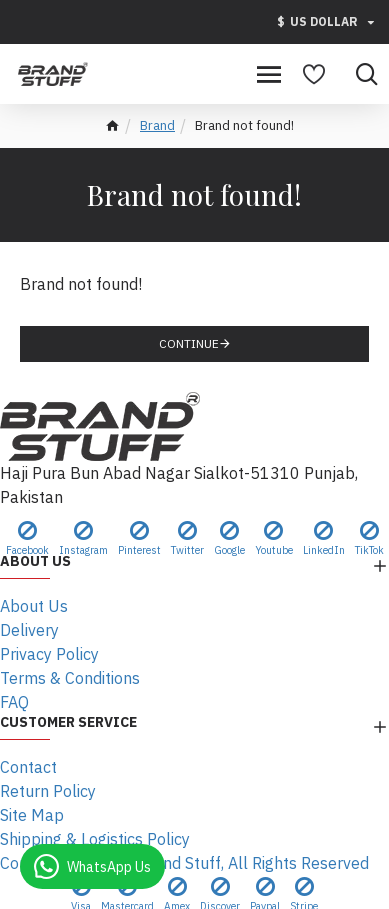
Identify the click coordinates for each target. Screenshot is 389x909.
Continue (189, 343)
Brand (157, 125)
